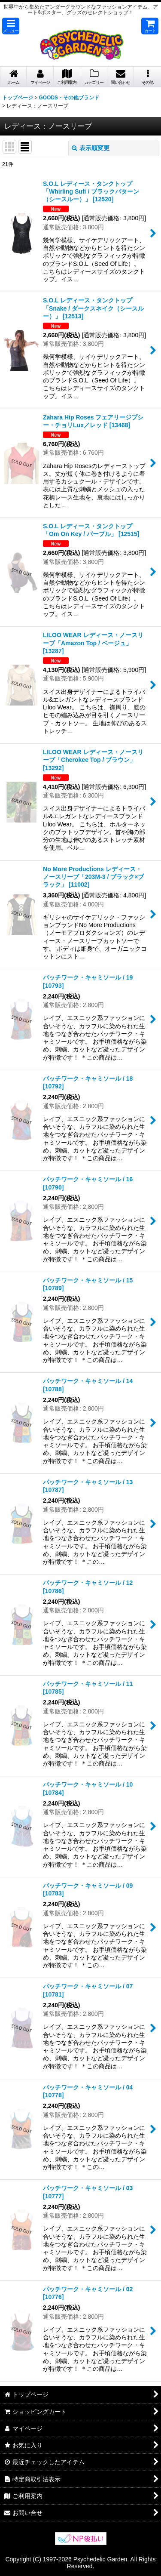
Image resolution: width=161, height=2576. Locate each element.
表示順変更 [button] (90, 148)
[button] (10, 26)
